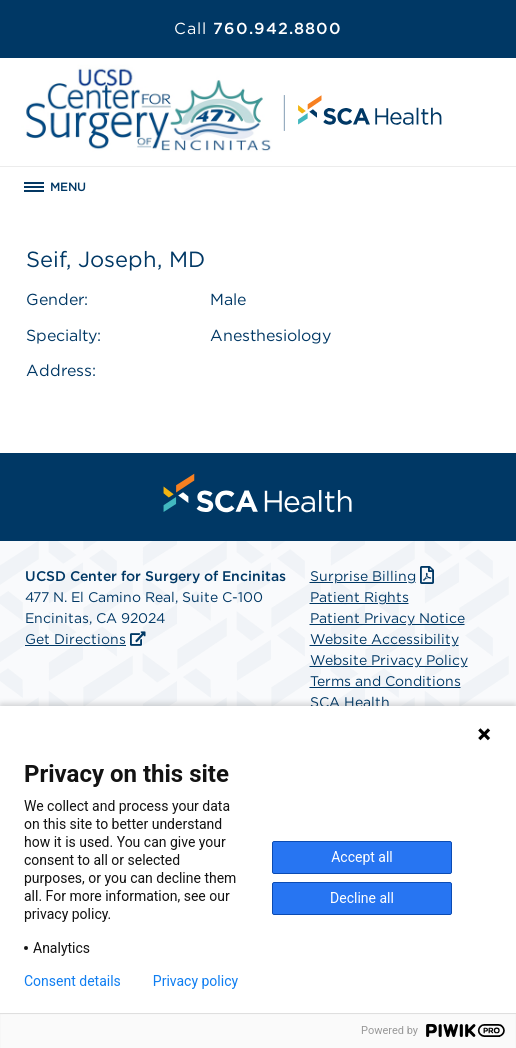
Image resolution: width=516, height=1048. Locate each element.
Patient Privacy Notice (387, 618)
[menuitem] (258, 493)
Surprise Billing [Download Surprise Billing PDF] (374, 576)
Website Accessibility (384, 639)
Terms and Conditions (385, 681)
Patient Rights (359, 597)
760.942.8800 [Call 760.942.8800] (258, 28)
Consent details (72, 981)
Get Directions (75, 639)
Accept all (362, 857)
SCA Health (350, 702)
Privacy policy (195, 981)
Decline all (362, 898)
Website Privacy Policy (389, 660)
